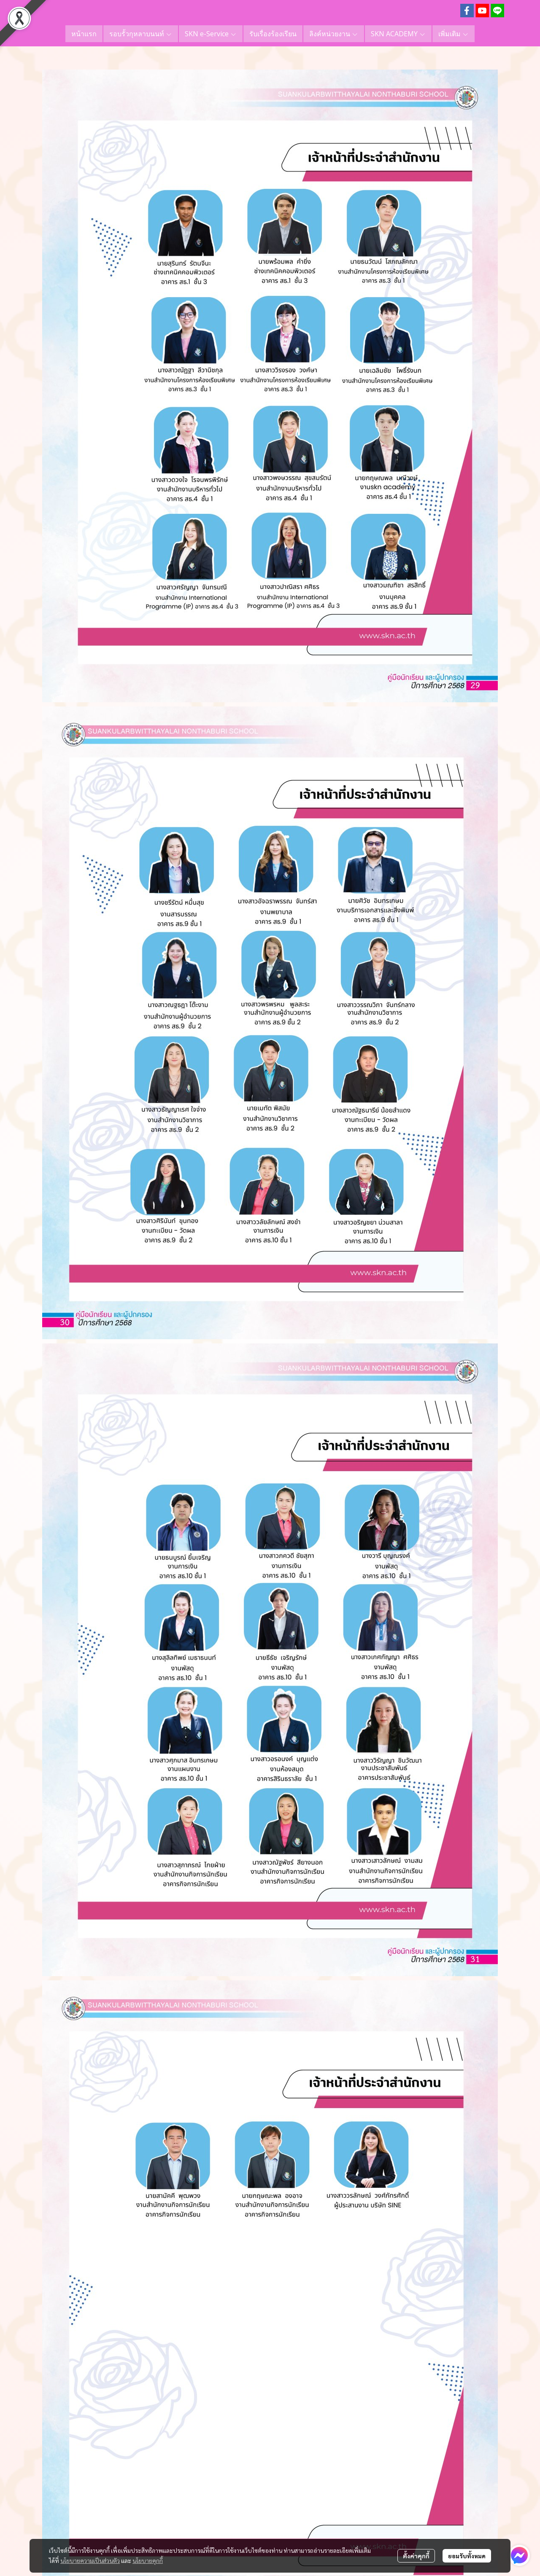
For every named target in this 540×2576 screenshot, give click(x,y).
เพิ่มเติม (453, 33)
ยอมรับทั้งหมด (467, 2556)
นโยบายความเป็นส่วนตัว (90, 2560)
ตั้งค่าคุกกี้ (416, 2556)
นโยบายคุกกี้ (147, 2560)
